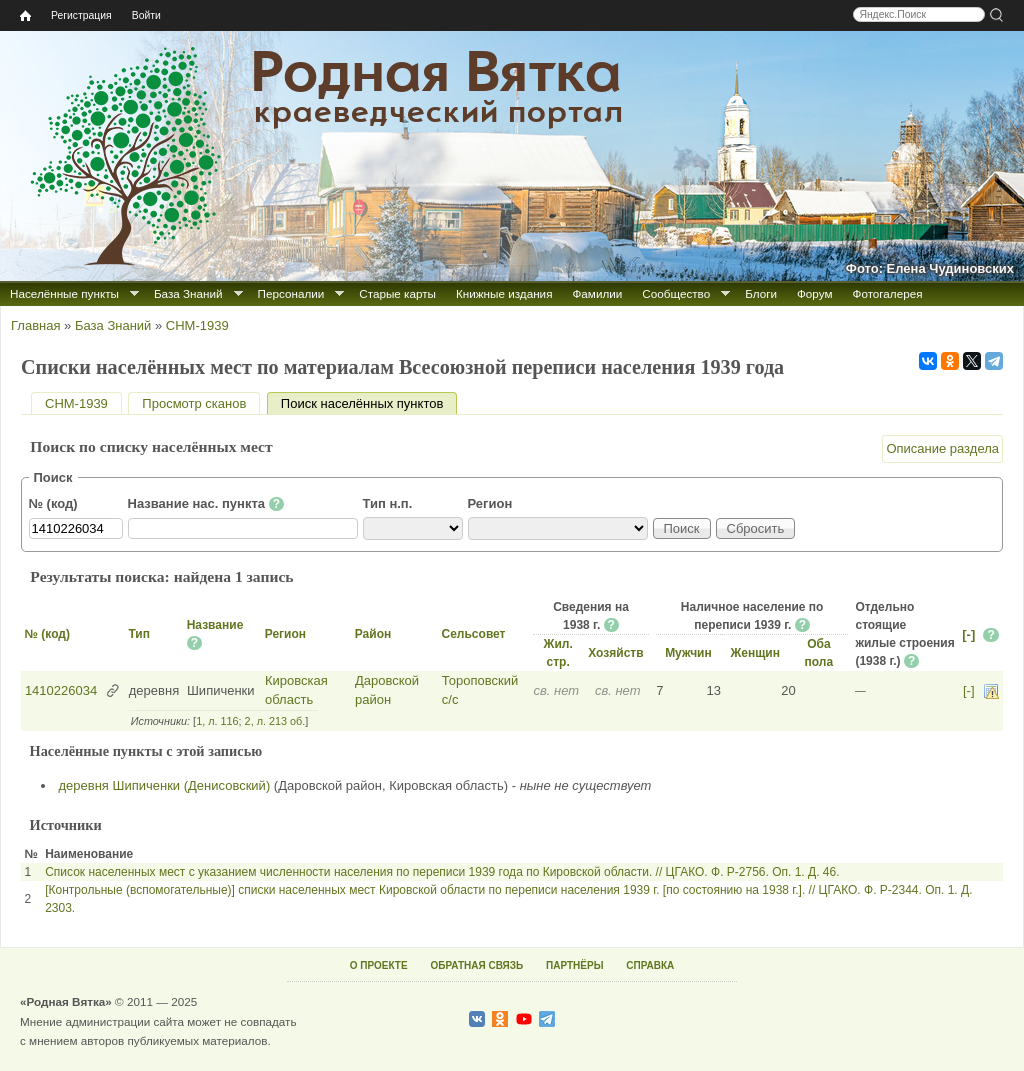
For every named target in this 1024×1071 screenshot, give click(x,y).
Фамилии (597, 293)
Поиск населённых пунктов (369, 403)
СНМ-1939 (197, 325)
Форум (815, 293)
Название (215, 625)
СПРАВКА (650, 965)
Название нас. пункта (206, 504)
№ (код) (53, 503)
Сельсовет (474, 634)
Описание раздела (942, 448)
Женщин (755, 653)
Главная (35, 325)
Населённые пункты (64, 293)
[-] (968, 634)
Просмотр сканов (194, 403)
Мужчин (688, 653)
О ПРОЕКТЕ (379, 965)
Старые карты (397, 293)
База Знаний (188, 293)
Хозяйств (615, 653)
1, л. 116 (217, 721)
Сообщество (676, 293)
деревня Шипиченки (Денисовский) (165, 785)
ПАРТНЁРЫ (574, 965)
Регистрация (81, 15)
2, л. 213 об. (275, 721)
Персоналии (291, 293)
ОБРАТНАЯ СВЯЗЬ (476, 965)
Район (373, 634)
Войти (146, 15)
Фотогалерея (888, 293)
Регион (490, 503)
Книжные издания (504, 293)
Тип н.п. (388, 503)
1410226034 (61, 690)
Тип (139, 634)
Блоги (761, 293)
